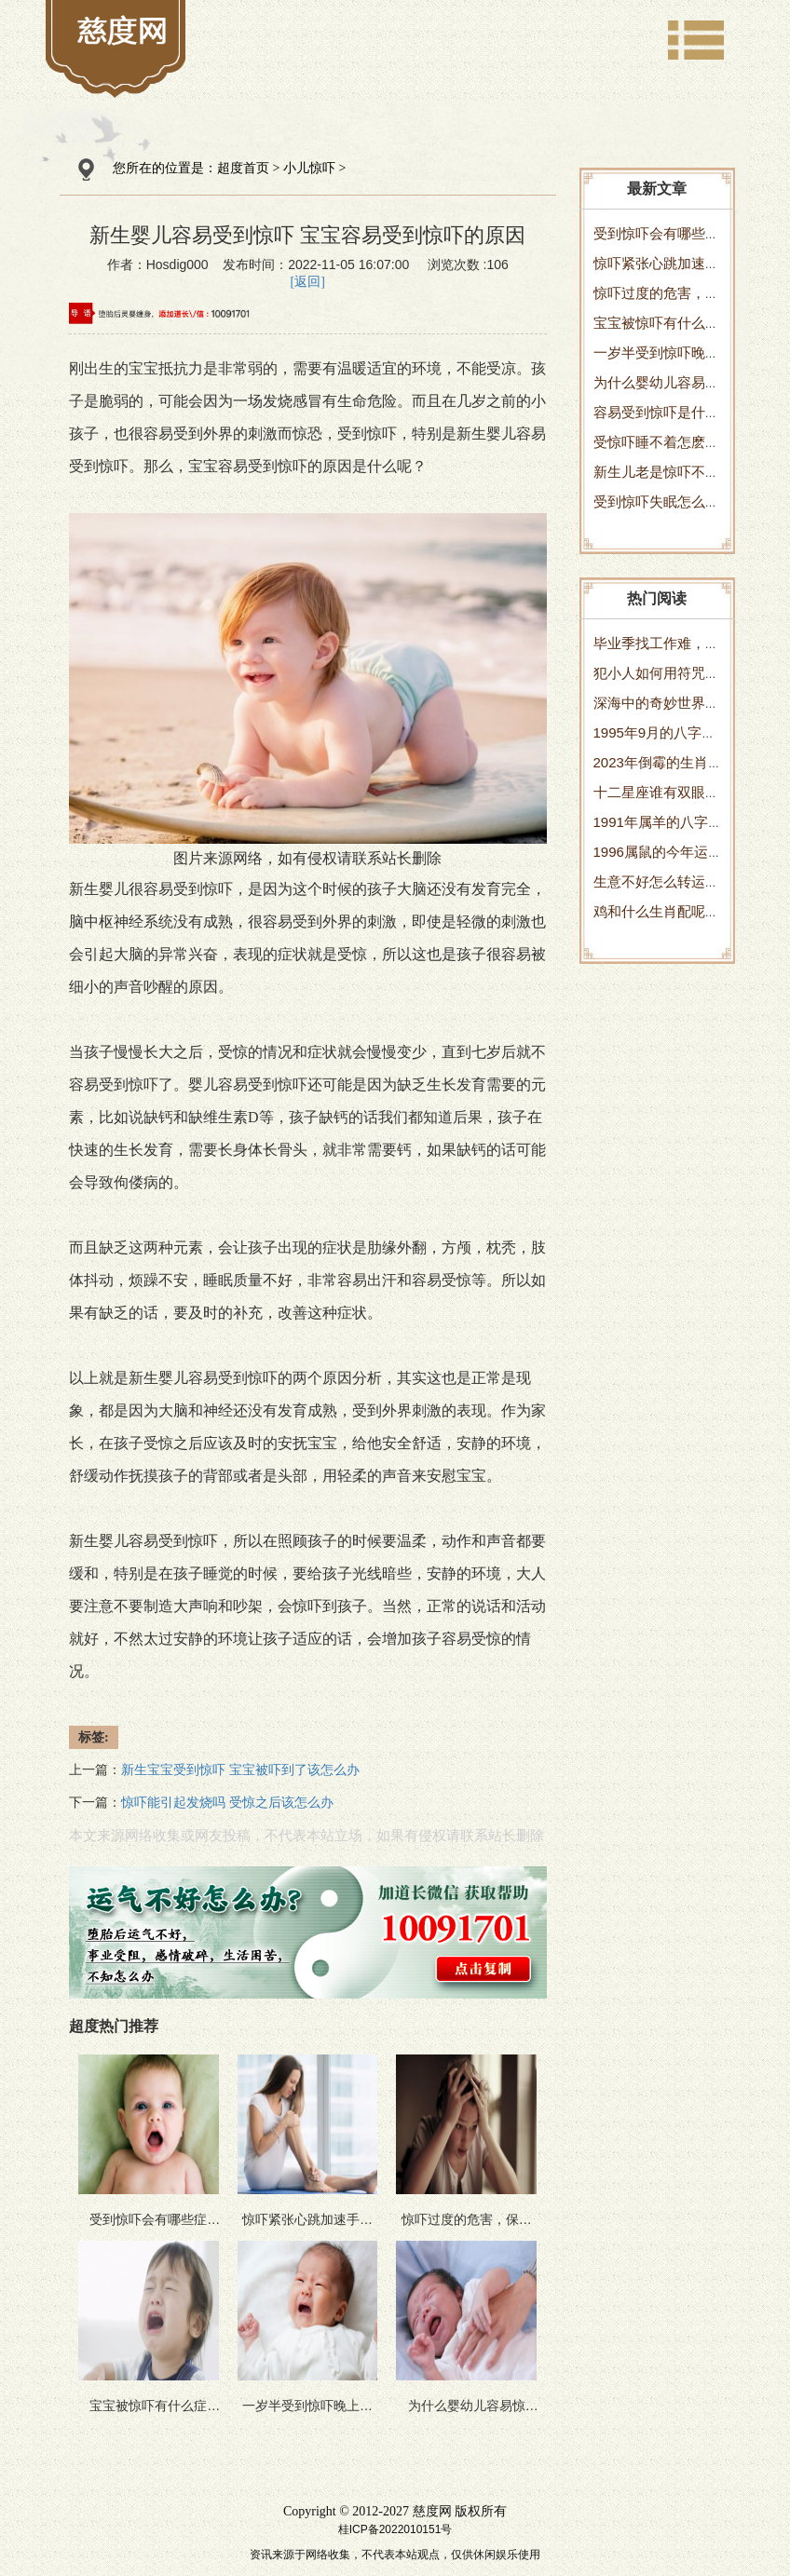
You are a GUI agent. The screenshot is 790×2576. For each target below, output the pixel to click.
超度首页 (243, 168)
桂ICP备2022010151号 (395, 2529)
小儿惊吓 (309, 168)
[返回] (308, 282)
